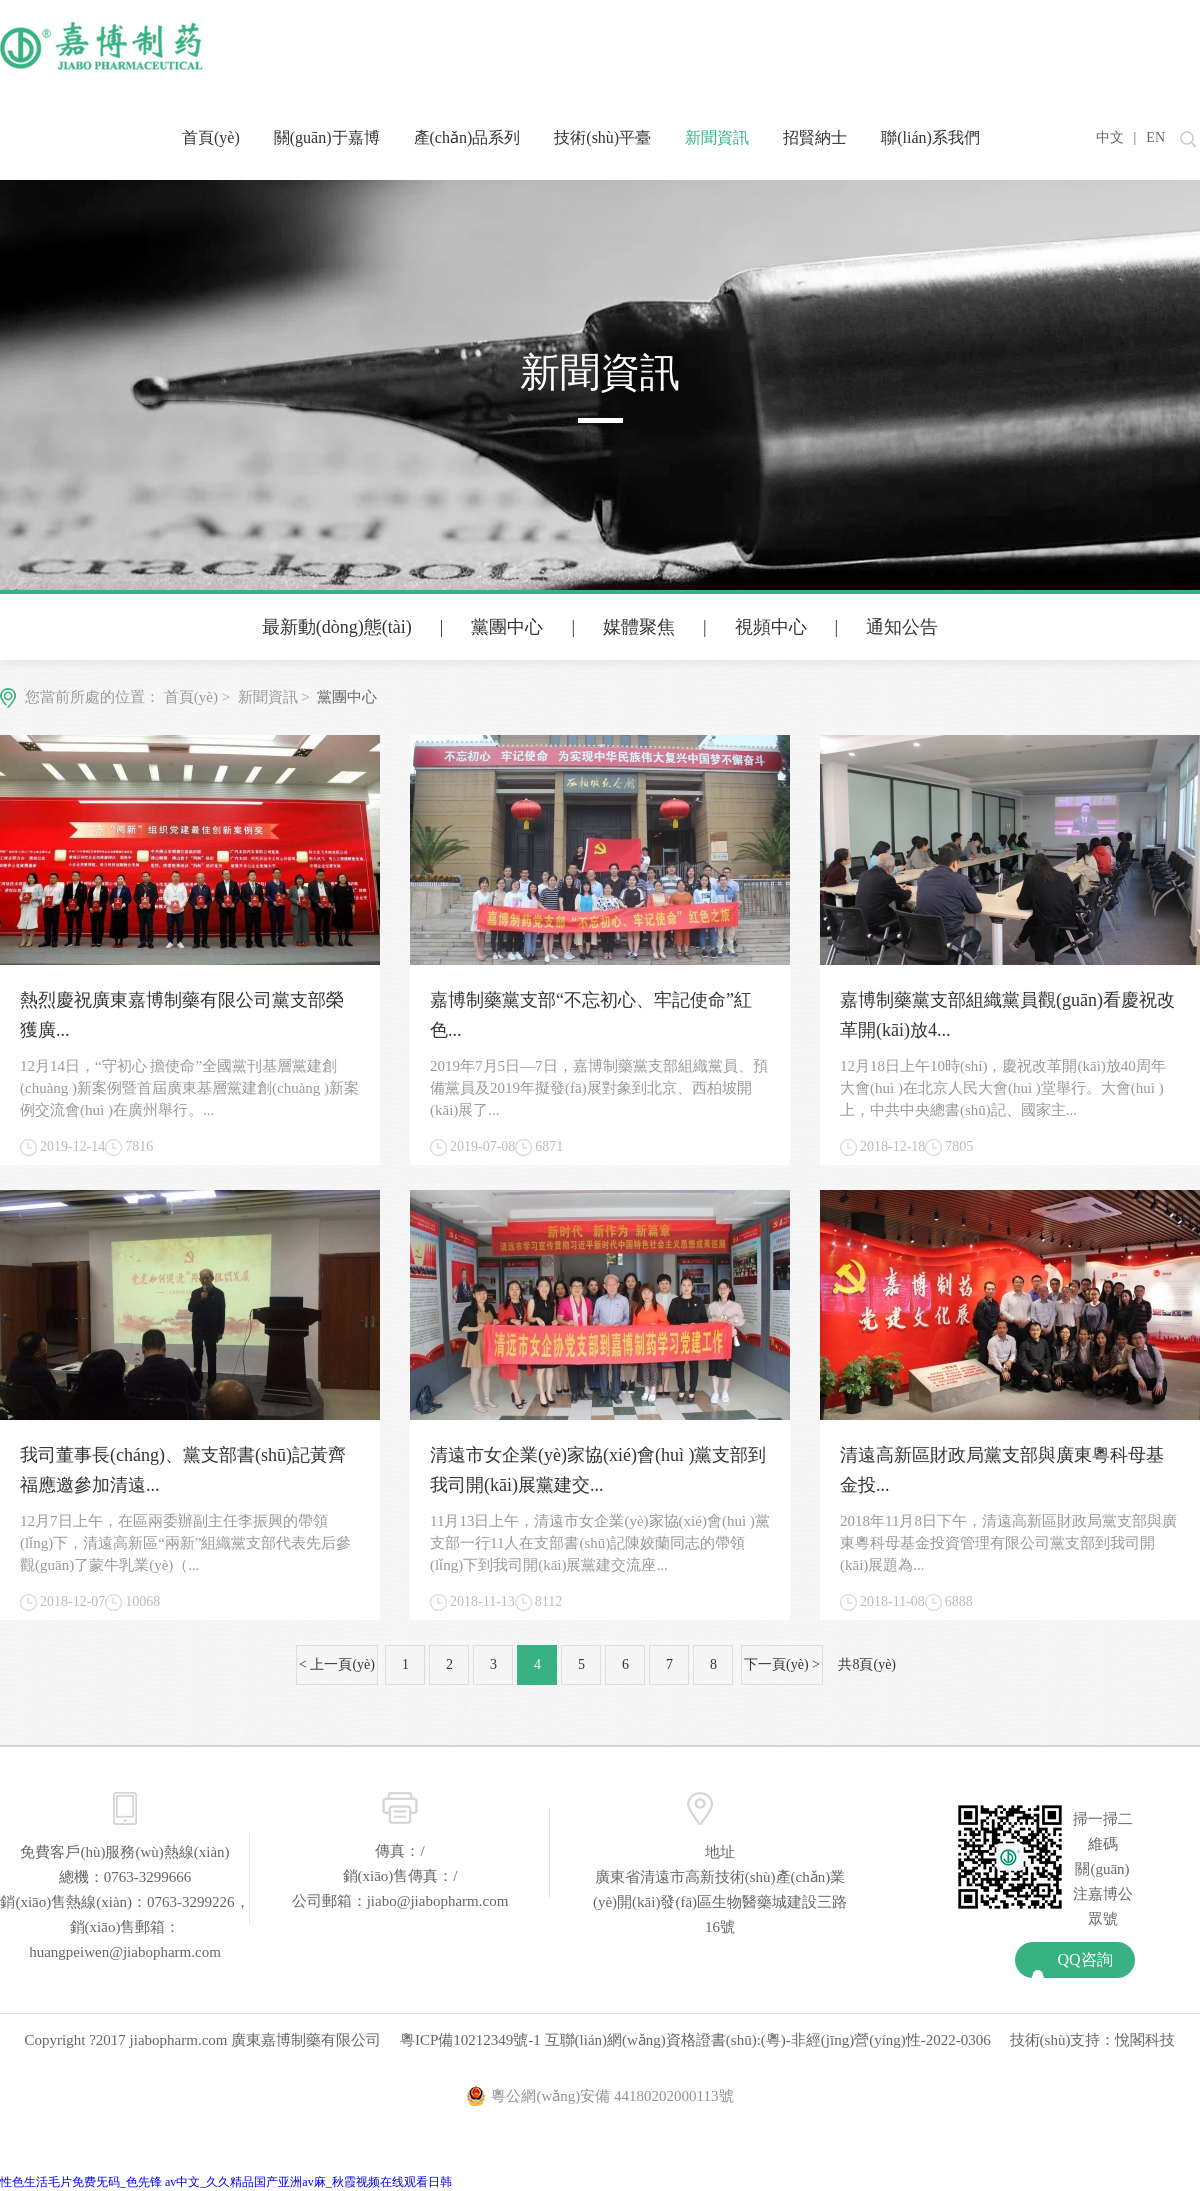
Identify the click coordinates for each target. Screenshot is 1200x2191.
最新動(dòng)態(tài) (337, 627)
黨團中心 (507, 627)
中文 (1110, 137)
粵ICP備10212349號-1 (470, 2040)
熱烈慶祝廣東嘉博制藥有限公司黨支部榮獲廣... (182, 1015)
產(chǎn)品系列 (467, 137)
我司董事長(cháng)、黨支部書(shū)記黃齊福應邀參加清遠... (183, 1470)
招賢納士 (815, 137)
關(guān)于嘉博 (327, 137)
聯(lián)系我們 (930, 137)
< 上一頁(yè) (337, 1664)
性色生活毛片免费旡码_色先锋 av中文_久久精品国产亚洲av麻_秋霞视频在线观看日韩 (226, 2182)
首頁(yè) (211, 137)
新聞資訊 (717, 137)
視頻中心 (771, 627)
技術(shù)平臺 (602, 137)
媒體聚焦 (639, 627)
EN (1155, 137)
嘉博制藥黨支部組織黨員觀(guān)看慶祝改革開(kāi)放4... (1007, 1015)
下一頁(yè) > (782, 1664)
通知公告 (902, 627)
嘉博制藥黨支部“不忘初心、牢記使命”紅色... (591, 1015)
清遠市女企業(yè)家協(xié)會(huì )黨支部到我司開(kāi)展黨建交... (598, 1470)
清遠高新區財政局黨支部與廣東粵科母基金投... (1002, 1470)
